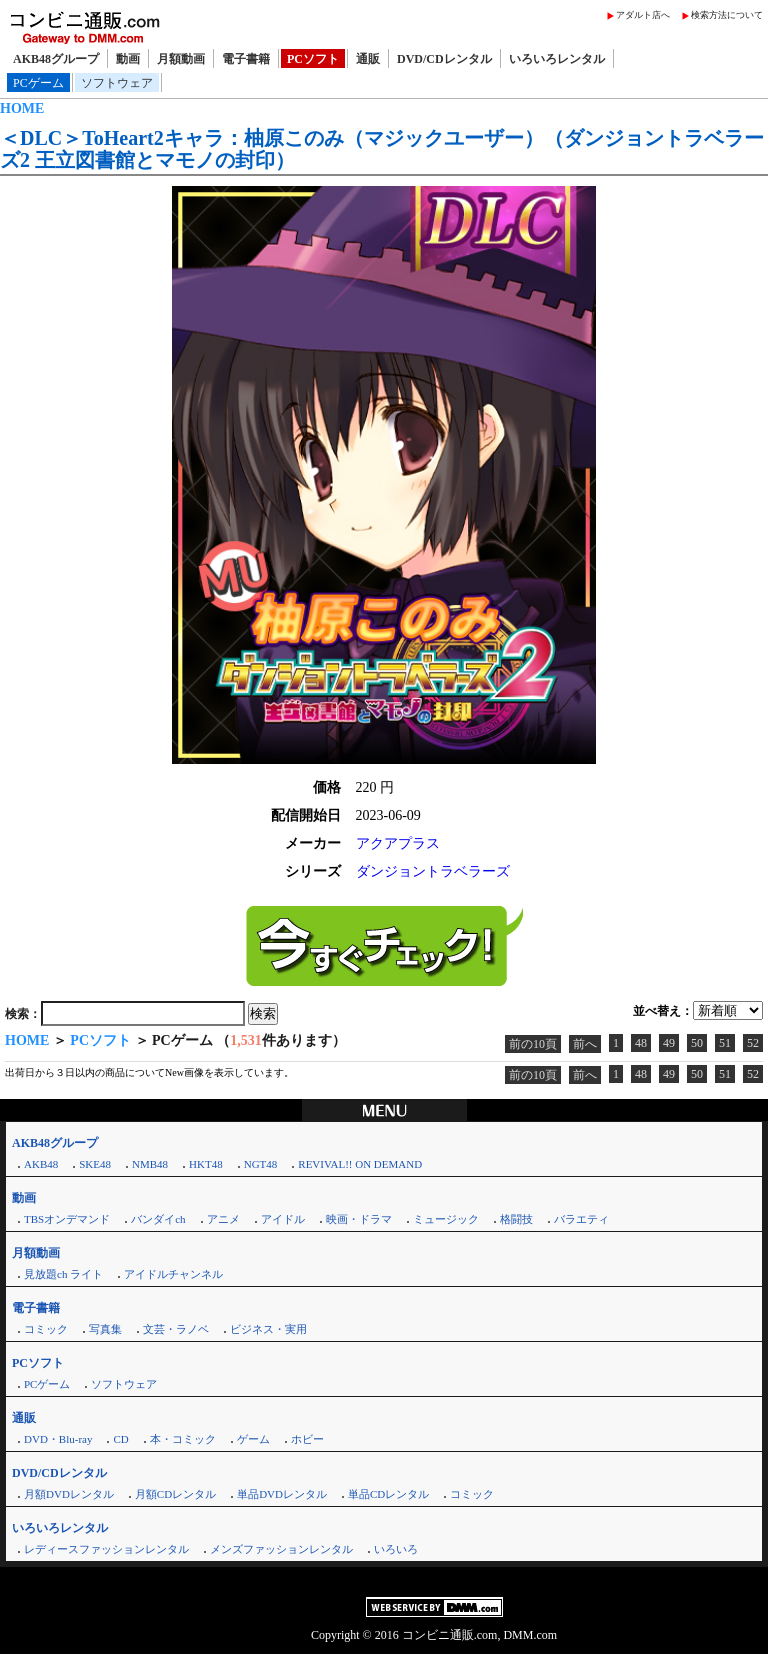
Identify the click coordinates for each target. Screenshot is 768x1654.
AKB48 (41, 1164)
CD (120, 1439)
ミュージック (446, 1219)
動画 (128, 59)
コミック (46, 1329)
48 (641, 1043)
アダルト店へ (643, 15)
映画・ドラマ (359, 1219)
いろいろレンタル (557, 59)
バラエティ (581, 1219)
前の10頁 (533, 1044)
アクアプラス (398, 843)
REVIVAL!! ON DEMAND (360, 1164)
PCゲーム (38, 83)
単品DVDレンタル (282, 1494)
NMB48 (150, 1164)
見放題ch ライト (63, 1274)
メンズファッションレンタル (281, 1549)
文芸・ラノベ (176, 1329)
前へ (585, 1044)
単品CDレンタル (388, 1494)
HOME (22, 108)
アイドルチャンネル (173, 1274)
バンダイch (158, 1219)
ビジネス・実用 (268, 1329)
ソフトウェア (117, 83)
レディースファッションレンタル (106, 1549)
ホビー (307, 1439)
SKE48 (95, 1164)
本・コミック (183, 1439)
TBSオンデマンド (67, 1219)
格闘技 (516, 1219)
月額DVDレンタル (69, 1494)
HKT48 (206, 1164)
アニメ (223, 1219)
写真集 (105, 1329)
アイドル (283, 1219)
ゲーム (253, 1439)
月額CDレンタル (175, 1494)
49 (669, 1043)
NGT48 (261, 1164)
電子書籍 (246, 59)
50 (697, 1043)
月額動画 (181, 59)
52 (753, 1043)
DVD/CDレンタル (444, 59)
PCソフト (313, 59)
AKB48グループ (56, 59)
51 (725, 1043)
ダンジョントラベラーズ (433, 871)
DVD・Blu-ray (58, 1439)
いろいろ (396, 1549)
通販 (368, 59)
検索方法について (727, 15)
